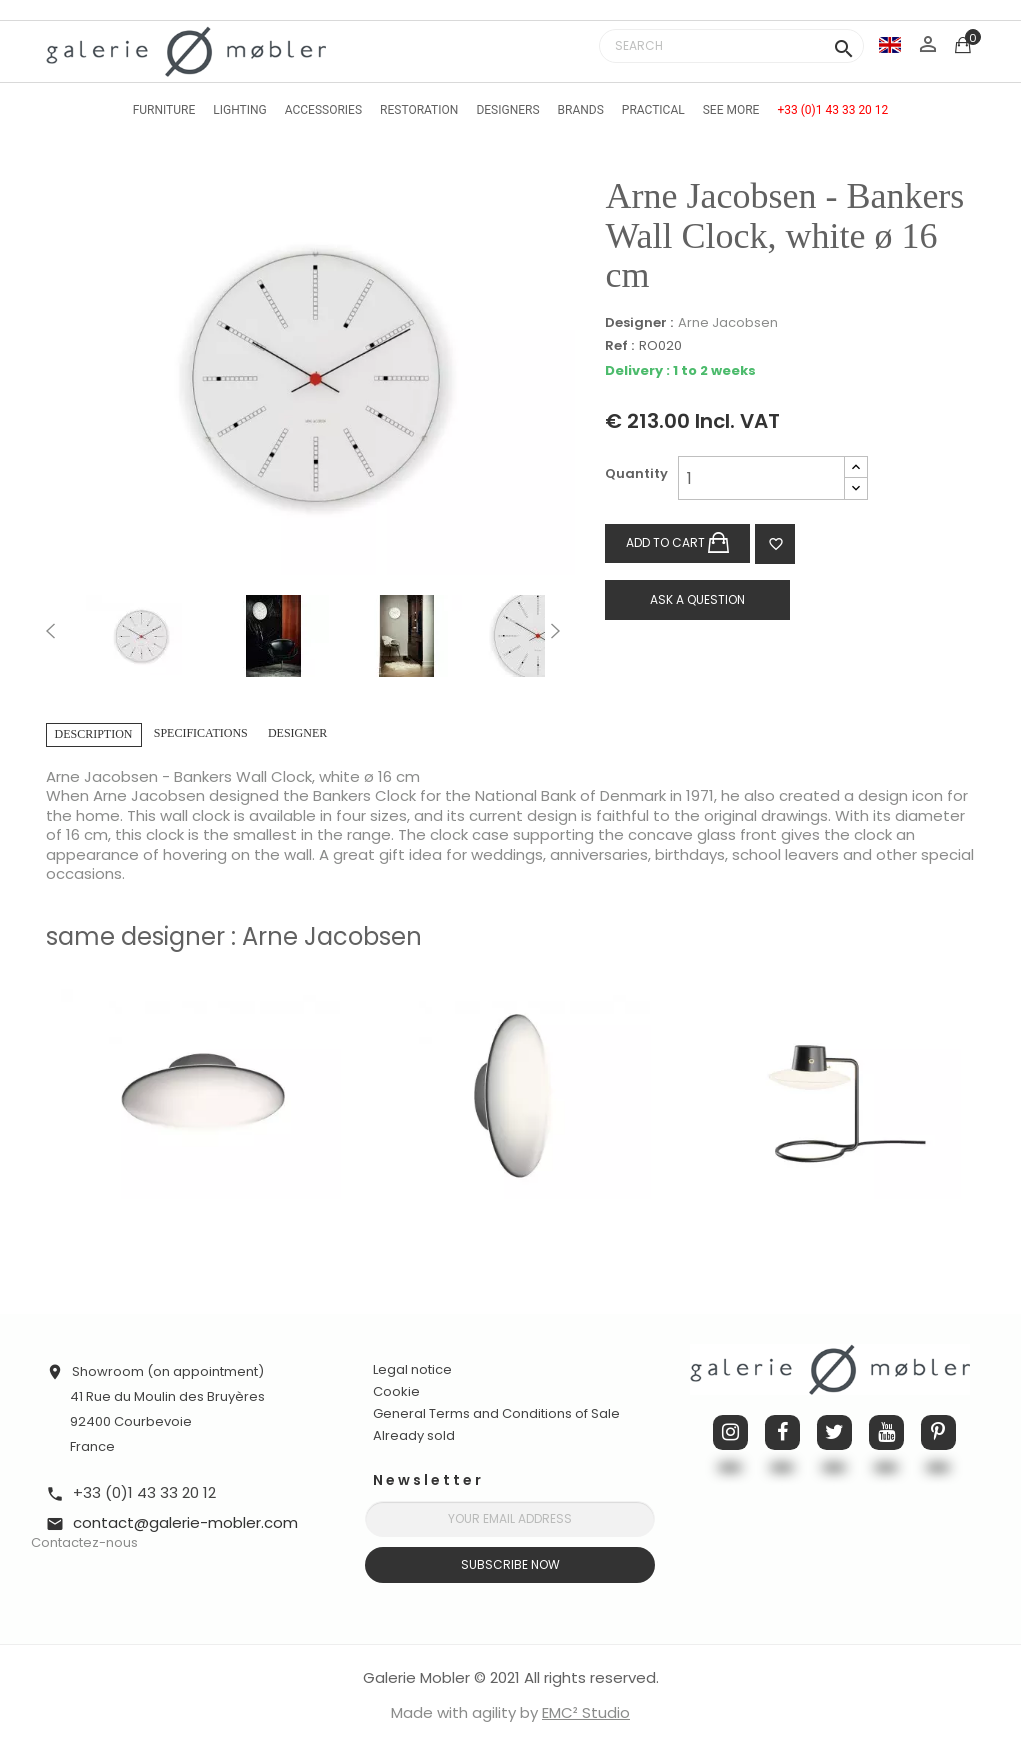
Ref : (619, 346)
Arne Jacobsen (728, 322)
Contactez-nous (84, 1542)
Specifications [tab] (201, 733)
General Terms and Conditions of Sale (496, 1413)
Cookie (396, 1392)
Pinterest (938, 1432)
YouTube (886, 1432)
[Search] (731, 46)
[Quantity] (761, 478)
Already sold (414, 1435)
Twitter (834, 1432)
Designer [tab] (297, 733)
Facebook (782, 1432)
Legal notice (412, 1369)
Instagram (730, 1432)
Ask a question (697, 599)
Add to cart (677, 543)
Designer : (639, 323)
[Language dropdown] (890, 44)
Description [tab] (94, 734)
